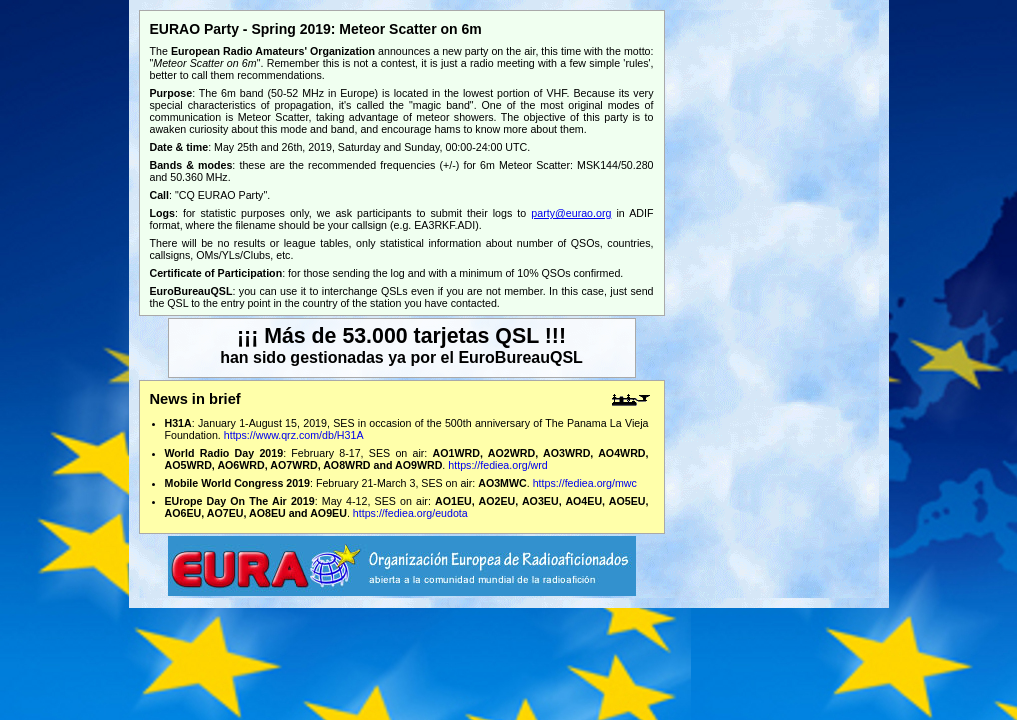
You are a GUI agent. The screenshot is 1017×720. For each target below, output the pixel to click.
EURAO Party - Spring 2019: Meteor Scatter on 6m (316, 29)
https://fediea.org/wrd (498, 465)
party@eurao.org (571, 213)
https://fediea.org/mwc (585, 483)
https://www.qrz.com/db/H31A (294, 435)
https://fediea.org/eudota (410, 513)
